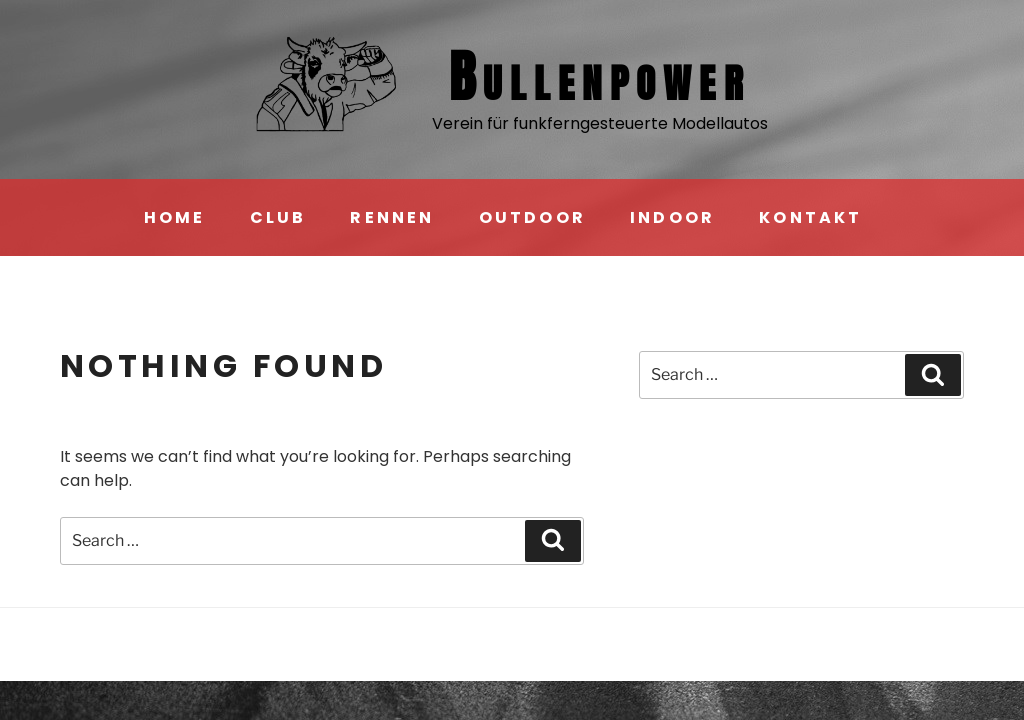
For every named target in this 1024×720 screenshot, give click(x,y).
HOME (175, 217)
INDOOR (672, 217)
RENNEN (392, 217)
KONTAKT (810, 217)
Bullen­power (600, 76)
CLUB (278, 217)
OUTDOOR (532, 217)
